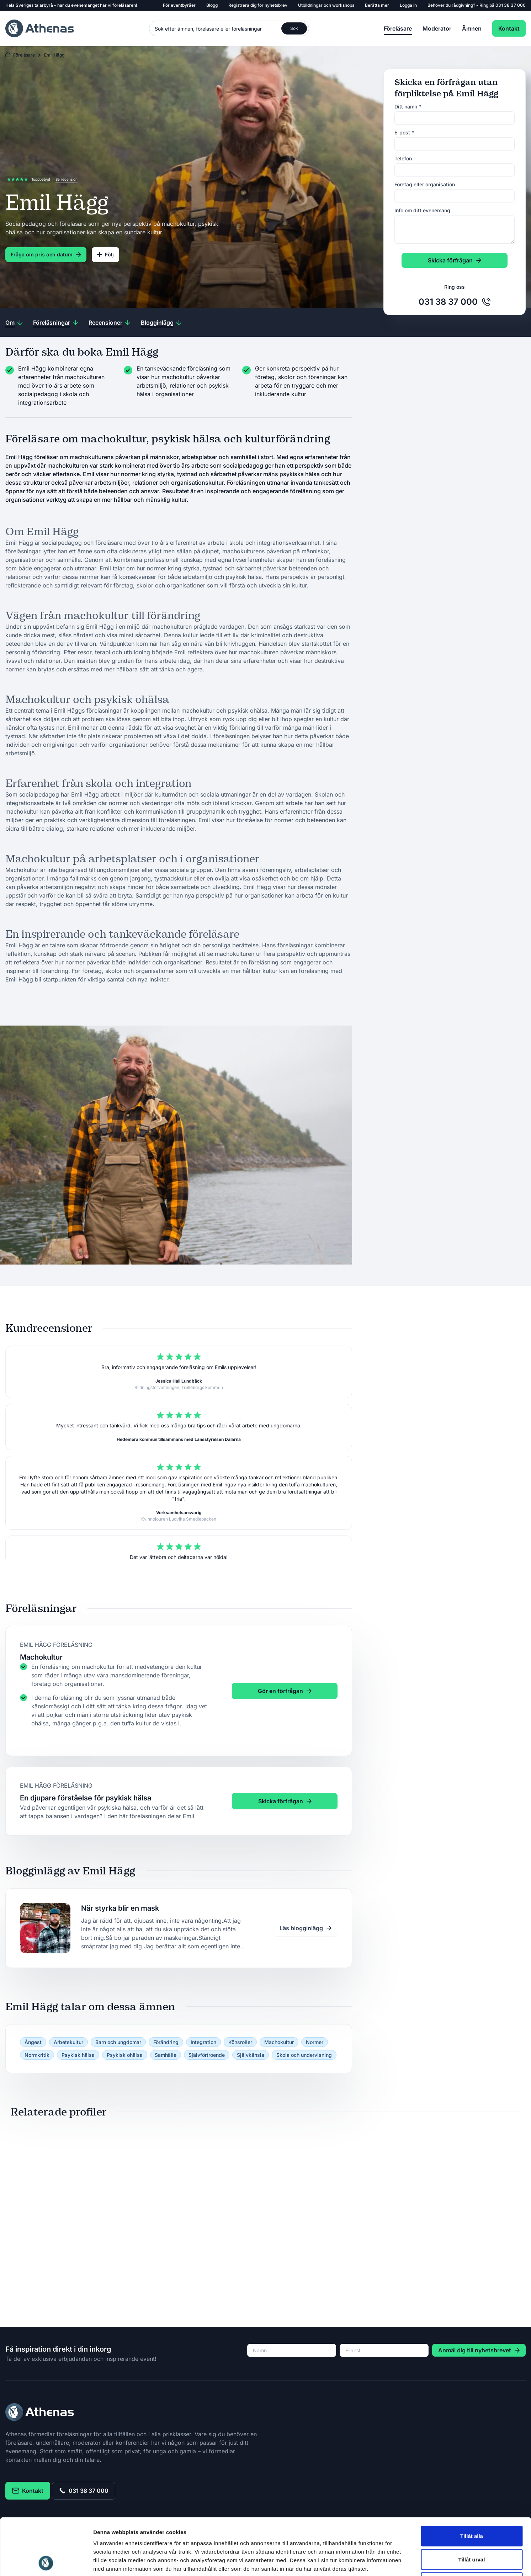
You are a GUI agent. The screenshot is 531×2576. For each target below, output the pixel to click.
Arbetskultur (68, 2042)
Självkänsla (250, 2055)
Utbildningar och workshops (326, 5)
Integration (203, 2042)
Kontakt (509, 28)
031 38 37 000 (510, 5)
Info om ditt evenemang (422, 210)
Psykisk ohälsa (125, 2055)
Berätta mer (377, 5)
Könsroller (240, 2042)
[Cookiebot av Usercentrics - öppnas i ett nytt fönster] (46, 2562)
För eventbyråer (179, 5)
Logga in (408, 5)
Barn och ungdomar (118, 2042)
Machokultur (279, 2042)
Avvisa (471, 2529)
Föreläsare (398, 28)
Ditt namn (407, 106)
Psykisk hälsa (78, 2055)
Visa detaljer (386, 2562)
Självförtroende (206, 2055)
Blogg (212, 5)
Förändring (166, 2042)
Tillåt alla (471, 2483)
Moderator (437, 28)
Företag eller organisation (424, 184)
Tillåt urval (471, 2506)
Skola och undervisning (304, 2055)
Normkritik (37, 2055)
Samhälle (165, 2055)
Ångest (33, 2042)
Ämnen (472, 28)
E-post (404, 132)
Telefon (403, 158)
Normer (314, 2042)
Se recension (66, 179)
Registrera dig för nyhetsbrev (257, 5)
